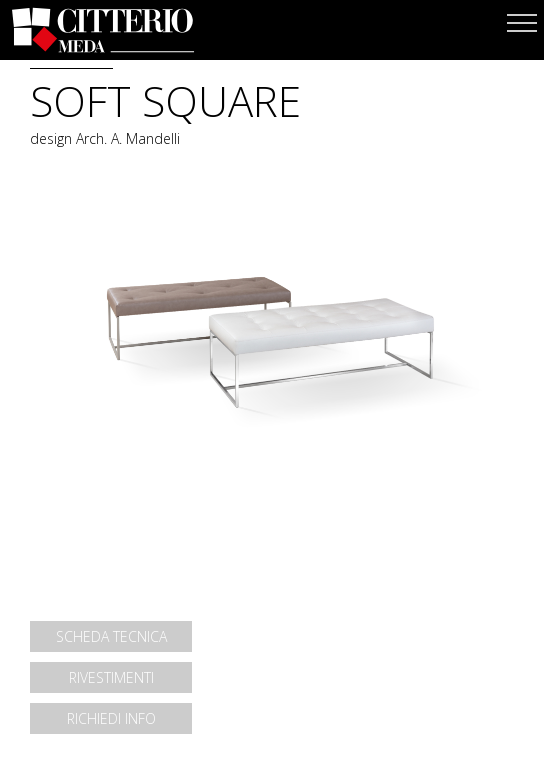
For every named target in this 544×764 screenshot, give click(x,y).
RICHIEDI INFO (111, 718)
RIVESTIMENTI (111, 677)
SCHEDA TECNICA (111, 636)
